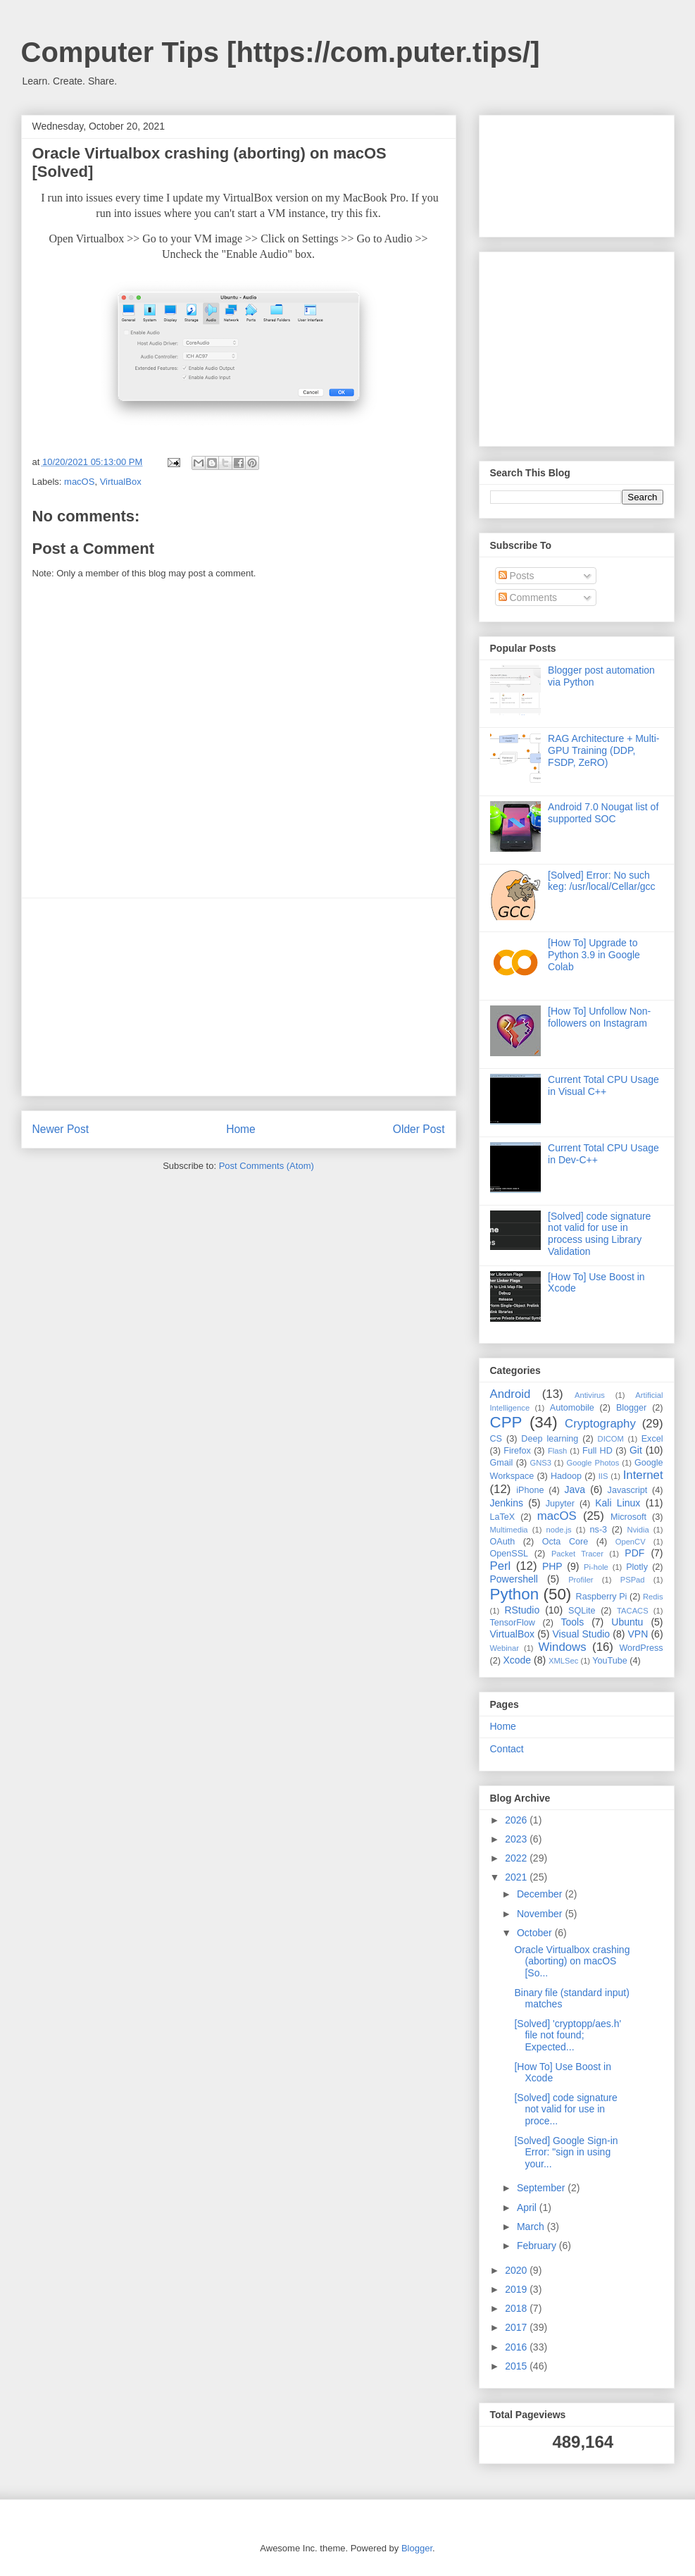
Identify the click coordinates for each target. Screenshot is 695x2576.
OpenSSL (509, 1554)
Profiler (580, 1579)
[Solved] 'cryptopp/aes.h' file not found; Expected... (567, 2035)
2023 (517, 1839)
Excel (652, 1439)
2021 (517, 1877)
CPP (506, 1422)
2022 (517, 1858)
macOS (79, 481)
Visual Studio (581, 1634)
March (532, 2226)
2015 (517, 2366)
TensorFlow (512, 1623)
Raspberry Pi (601, 1597)
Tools (572, 1622)
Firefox (517, 1451)
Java (575, 1489)
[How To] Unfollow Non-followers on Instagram (599, 1017)
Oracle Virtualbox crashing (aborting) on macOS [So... (572, 1961)
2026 (517, 1820)
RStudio (521, 1610)
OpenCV (630, 1541)
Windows (563, 1647)
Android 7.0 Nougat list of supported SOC (603, 812)
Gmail (501, 1463)
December (541, 1894)
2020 (517, 2270)
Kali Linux (617, 1503)
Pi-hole (596, 1567)
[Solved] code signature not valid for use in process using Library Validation (599, 1233)
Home (241, 1129)
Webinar (504, 1648)
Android (510, 1394)
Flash (557, 1451)
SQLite (582, 1611)
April (528, 2207)
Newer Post (60, 1129)
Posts (516, 575)
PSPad (632, 1579)
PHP (552, 1566)
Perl (500, 1566)
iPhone (530, 1490)
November (541, 1913)
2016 (517, 2347)
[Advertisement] (238, 997)
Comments (528, 597)
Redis (653, 1596)
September (542, 2187)
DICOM (611, 1439)
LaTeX (502, 1517)
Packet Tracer (577, 1553)
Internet (643, 1475)
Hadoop (566, 1476)
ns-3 (599, 1530)
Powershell (514, 1579)
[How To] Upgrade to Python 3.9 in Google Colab (594, 954)
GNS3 (540, 1463)
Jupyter (560, 1504)
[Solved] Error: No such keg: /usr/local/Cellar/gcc (602, 881)
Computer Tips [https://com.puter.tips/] (280, 52)
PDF (634, 1553)
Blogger (631, 1408)
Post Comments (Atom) (266, 1165)
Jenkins (506, 1503)
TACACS (633, 1610)
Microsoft (628, 1517)
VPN (638, 1634)
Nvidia (638, 1529)
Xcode (517, 1660)
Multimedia (509, 1529)
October (536, 1932)
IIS (603, 1476)
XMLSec (563, 1661)
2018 (517, 2308)
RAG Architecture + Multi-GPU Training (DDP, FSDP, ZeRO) (603, 750)
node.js (559, 1529)
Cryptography (600, 1423)
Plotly (637, 1567)
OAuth (502, 1542)
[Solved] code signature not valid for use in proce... (565, 2109)
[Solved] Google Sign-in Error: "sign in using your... (566, 2152)
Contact (507, 1748)
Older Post (419, 1129)
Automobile (572, 1408)
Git (636, 1450)
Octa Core (565, 1542)
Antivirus (590, 1395)
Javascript (628, 1490)
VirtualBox (121, 481)
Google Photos (592, 1463)
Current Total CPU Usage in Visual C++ (603, 1085)
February (538, 2245)
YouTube (609, 1661)
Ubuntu (627, 1622)
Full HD (597, 1451)
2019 (517, 2289)
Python (514, 1594)
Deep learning (549, 1439)
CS (496, 1439)
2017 (517, 2327)
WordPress (641, 1648)
